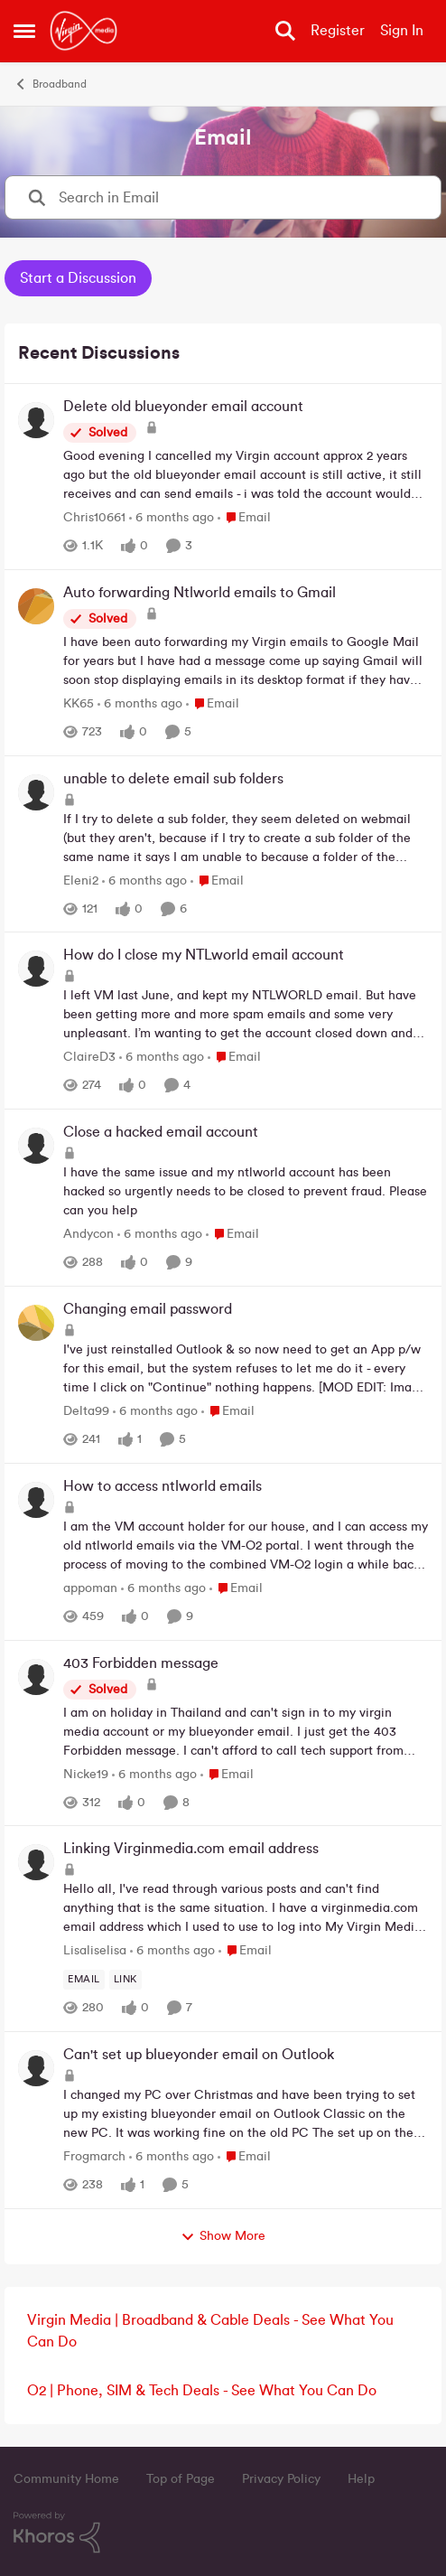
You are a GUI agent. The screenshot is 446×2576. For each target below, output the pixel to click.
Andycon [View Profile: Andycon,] (88, 1234)
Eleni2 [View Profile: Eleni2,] (80, 880)
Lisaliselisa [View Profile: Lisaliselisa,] (94, 1950)
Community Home (66, 2479)
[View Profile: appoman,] (36, 1500)
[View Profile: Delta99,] (36, 1323)
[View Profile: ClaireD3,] (36, 969)
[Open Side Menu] (24, 30)
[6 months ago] (171, 518)
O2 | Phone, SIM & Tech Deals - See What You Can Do (201, 2391)
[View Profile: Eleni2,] (36, 792)
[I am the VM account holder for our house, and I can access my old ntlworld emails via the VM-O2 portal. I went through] (245, 1546)
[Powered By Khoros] (223, 2532)
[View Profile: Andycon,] (36, 1146)
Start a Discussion (78, 278)
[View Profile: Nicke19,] (36, 1677)
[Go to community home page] (83, 30)
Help (361, 2479)
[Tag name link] (125, 1980)
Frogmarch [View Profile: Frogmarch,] (94, 2156)
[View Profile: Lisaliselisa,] (36, 1862)
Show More (223, 2237)
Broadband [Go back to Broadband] (50, 84)
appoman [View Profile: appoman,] (90, 1588)
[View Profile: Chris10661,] (36, 420)
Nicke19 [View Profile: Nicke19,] (85, 1773)
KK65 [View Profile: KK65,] (78, 704)
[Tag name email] (84, 1980)
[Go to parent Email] (244, 518)
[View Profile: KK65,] (36, 606)
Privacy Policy (281, 2479)
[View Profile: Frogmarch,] (36, 2068)
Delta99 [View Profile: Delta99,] (86, 1411)
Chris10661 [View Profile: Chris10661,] (94, 517)
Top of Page (180, 2479)
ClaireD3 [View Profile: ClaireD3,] (89, 1057)
